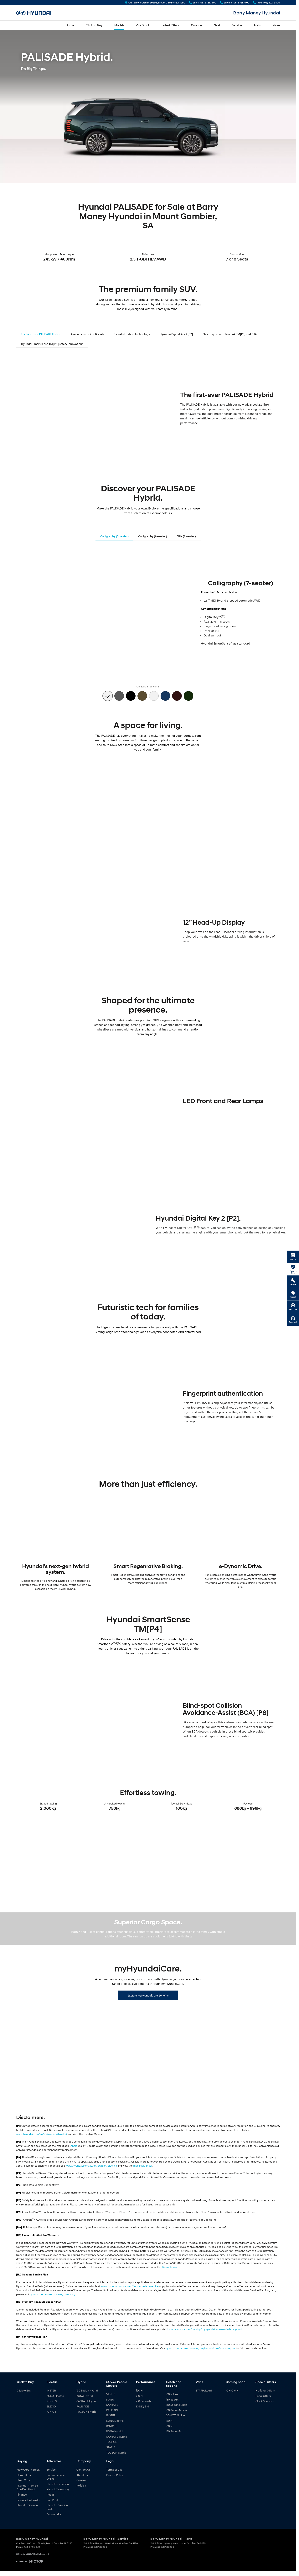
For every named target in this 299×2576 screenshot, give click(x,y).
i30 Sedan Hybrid (87, 2390)
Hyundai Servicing (58, 2484)
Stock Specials (264, 2401)
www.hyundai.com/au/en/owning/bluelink (41, 2134)
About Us (82, 2475)
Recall (50, 2494)
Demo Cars (24, 2475)
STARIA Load (204, 2390)
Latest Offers (170, 25)
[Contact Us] (155, 2)
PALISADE (82, 2406)
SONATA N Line (175, 2415)
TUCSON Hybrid (86, 2411)
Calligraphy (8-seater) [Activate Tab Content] (152, 536)
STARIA (110, 2447)
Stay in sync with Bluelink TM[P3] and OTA (230, 334)
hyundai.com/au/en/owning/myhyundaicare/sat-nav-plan (200, 2348)
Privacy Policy (114, 2475)
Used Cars (23, 2480)
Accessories (54, 2514)
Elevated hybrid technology (132, 334)
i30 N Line (172, 2394)
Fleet (217, 25)
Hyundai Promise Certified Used (27, 2487)
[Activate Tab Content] (107, 696)
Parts (257, 25)
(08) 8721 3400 (32, 2546)
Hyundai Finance (27, 2505)
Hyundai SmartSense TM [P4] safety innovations (52, 344)
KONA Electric (55, 2395)
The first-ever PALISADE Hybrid (41, 334)
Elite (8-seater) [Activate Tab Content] (186, 536)
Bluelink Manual (142, 2165)
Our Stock (143, 25)
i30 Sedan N (143, 2401)
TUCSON (111, 2441)
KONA (110, 2399)
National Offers (265, 2390)
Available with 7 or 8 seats (87, 334)
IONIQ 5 (52, 2411)
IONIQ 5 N (142, 2406)
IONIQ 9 (52, 2401)
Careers (81, 2480)
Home (70, 25)
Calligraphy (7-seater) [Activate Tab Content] (114, 536)
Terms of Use (114, 2469)
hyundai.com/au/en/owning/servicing (52, 2294)
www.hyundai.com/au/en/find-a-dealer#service (130, 2286)
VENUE (110, 2394)
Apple (73, 2145)
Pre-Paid (52, 2500)
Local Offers (263, 2395)
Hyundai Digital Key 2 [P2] (176, 334)
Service (237, 25)
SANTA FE (112, 2404)
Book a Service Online (56, 2476)
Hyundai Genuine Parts (57, 2507)
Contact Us (83, 2469)
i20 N (139, 2390)
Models (119, 25)
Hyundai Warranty (58, 2489)
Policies (81, 2485)
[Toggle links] (29, 2561)
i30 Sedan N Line (176, 2410)
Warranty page (170, 2267)
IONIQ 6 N (232, 2390)
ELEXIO (51, 2406)
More (276, 25)
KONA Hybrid (84, 2395)
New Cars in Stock (28, 2469)
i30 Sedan (172, 2399)
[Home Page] (33, 13)
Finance (196, 25)
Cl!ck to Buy (94, 25)
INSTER (51, 2390)
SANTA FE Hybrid (86, 2401)
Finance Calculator (28, 2500)
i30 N (139, 2395)
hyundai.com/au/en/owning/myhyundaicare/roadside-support (204, 2329)
